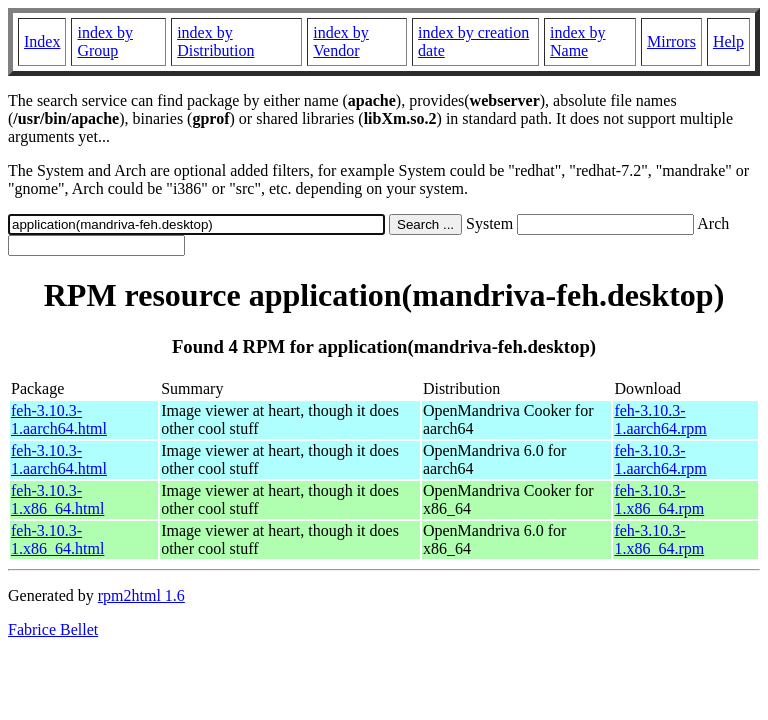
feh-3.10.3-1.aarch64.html (59, 419)
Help (728, 41)
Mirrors (671, 41)
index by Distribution (215, 41)
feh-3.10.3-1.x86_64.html (57, 499)
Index (42, 41)
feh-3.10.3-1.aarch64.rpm (660, 419)
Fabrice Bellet (53, 629)
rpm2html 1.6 (141, 595)
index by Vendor (341, 41)
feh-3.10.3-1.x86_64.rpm (659, 499)
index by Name (578, 41)
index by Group (105, 41)
